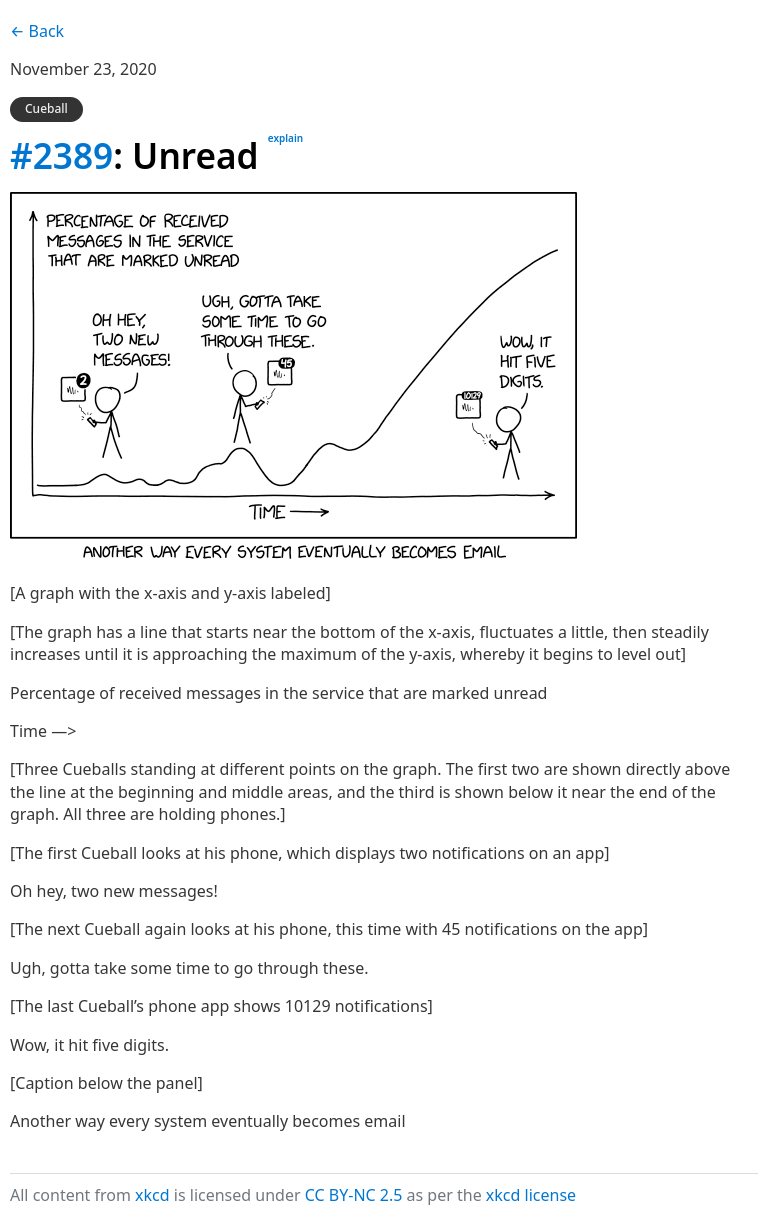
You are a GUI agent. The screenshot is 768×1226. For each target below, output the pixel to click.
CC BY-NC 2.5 (354, 1195)
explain (285, 138)
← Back (37, 31)
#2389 (61, 155)
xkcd (152, 1195)
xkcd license (531, 1195)
